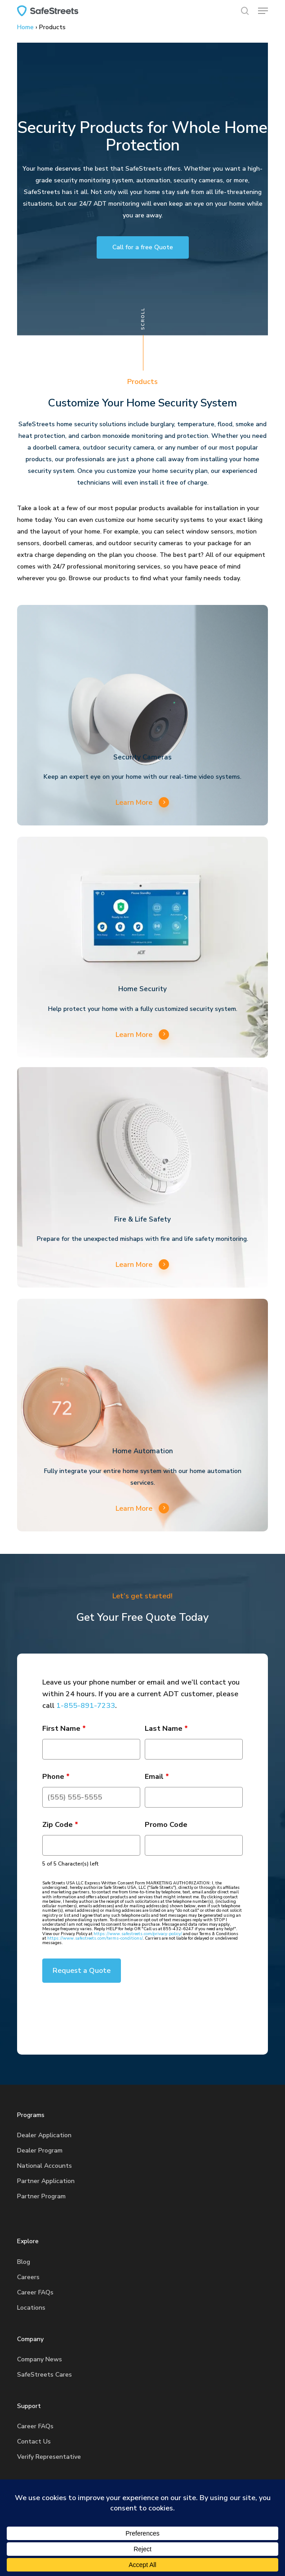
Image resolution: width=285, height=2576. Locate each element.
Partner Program (41, 2196)
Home (25, 27)
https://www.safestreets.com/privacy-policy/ (138, 1933)
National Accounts (44, 2165)
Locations (31, 2307)
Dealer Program (39, 2150)
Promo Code (166, 1825)
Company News (39, 2359)
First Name (64, 1729)
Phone (56, 1777)
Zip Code (60, 1825)
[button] (263, 10)
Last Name (166, 1729)
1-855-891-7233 (85, 1706)
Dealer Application (44, 2135)
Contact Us (34, 2441)
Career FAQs (35, 2292)
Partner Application (46, 2181)
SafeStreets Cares (44, 2374)
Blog (23, 2262)
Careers (28, 2277)
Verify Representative (49, 2456)
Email (157, 1777)
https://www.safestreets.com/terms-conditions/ (94, 1938)
